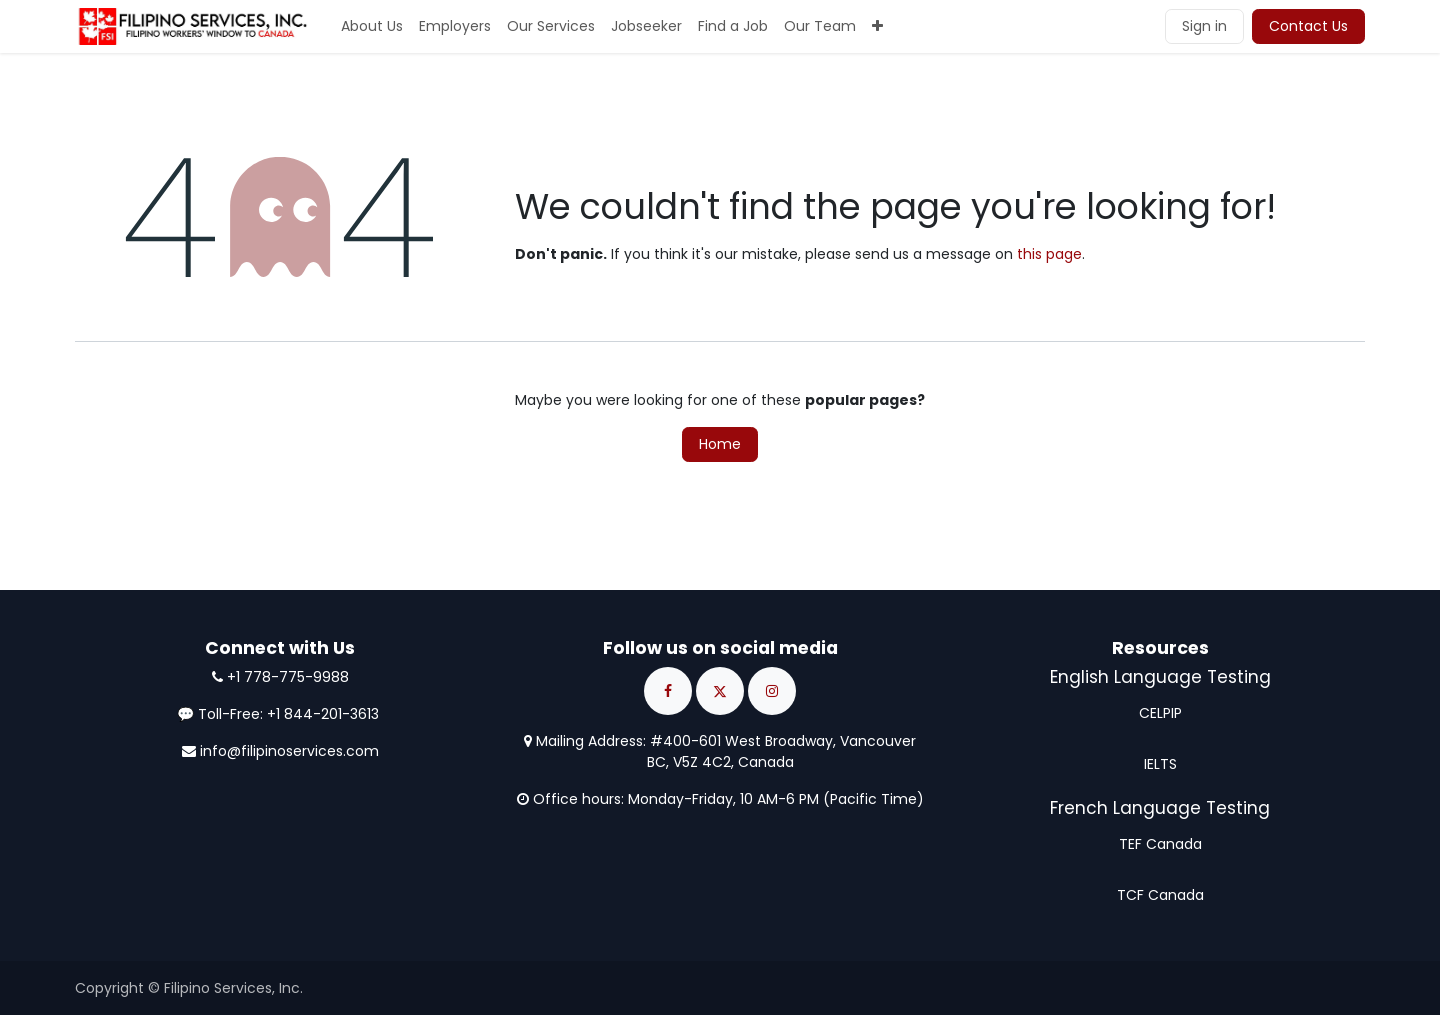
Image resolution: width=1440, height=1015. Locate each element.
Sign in (1204, 26)
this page (1049, 254)
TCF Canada (1160, 895)
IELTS (1160, 764)
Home (720, 444)
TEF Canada (1160, 844)
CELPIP (1160, 713)
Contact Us (1308, 26)
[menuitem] (372, 26)
